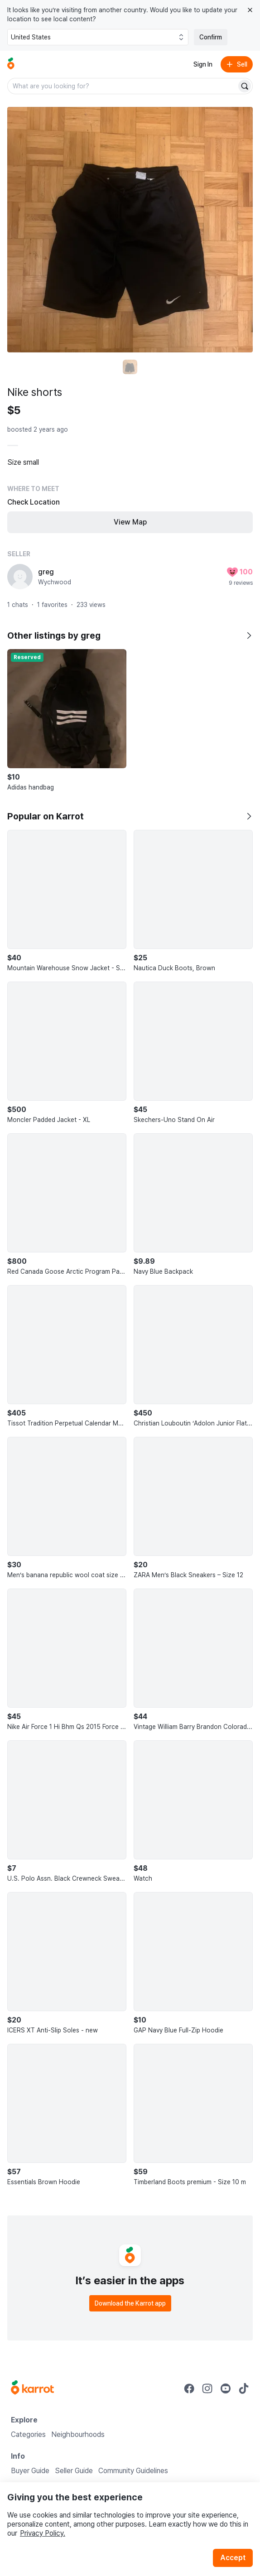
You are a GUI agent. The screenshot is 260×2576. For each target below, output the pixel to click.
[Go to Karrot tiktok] (243, 2388)
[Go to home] (10, 64)
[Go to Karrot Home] (32, 2388)
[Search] (244, 86)
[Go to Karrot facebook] (189, 2388)
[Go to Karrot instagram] (207, 2388)
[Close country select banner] (250, 10)
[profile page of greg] (20, 576)
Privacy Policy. (42, 2533)
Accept (233, 2557)
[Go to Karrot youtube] (225, 2388)
